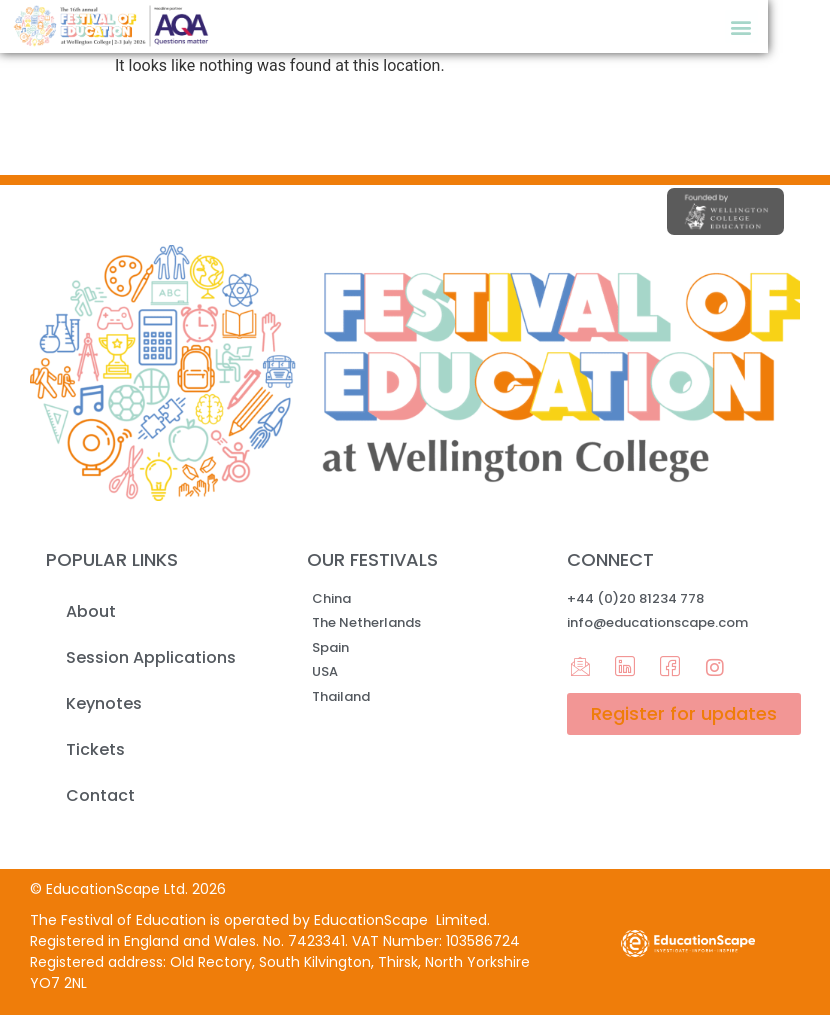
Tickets (95, 749)
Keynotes (104, 703)
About (91, 611)
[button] (741, 26)
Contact (100, 795)
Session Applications (151, 657)
